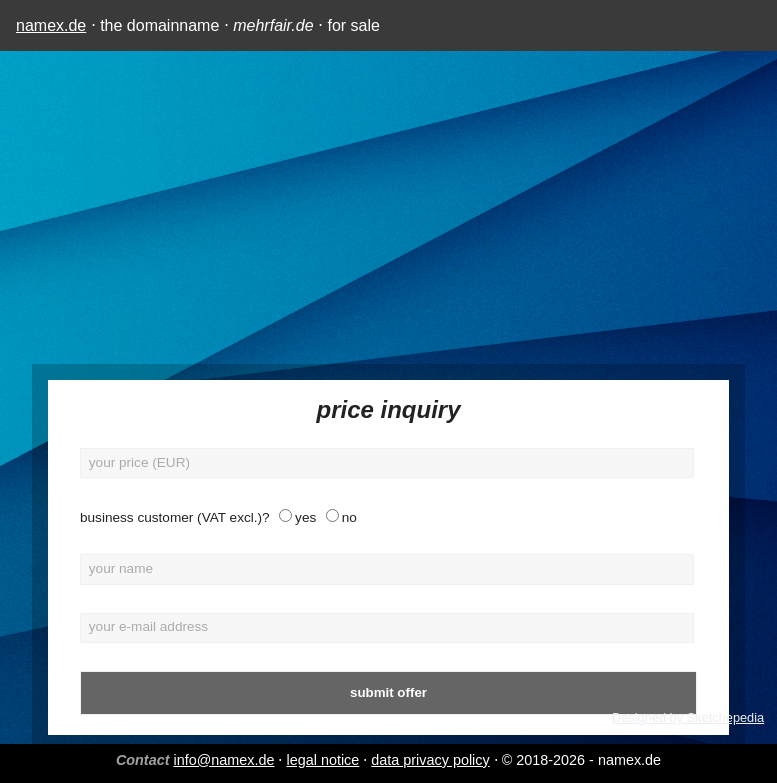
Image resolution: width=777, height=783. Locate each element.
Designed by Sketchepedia (688, 717)
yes (305, 517)
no (349, 517)
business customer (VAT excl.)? (175, 517)
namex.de (51, 25)
